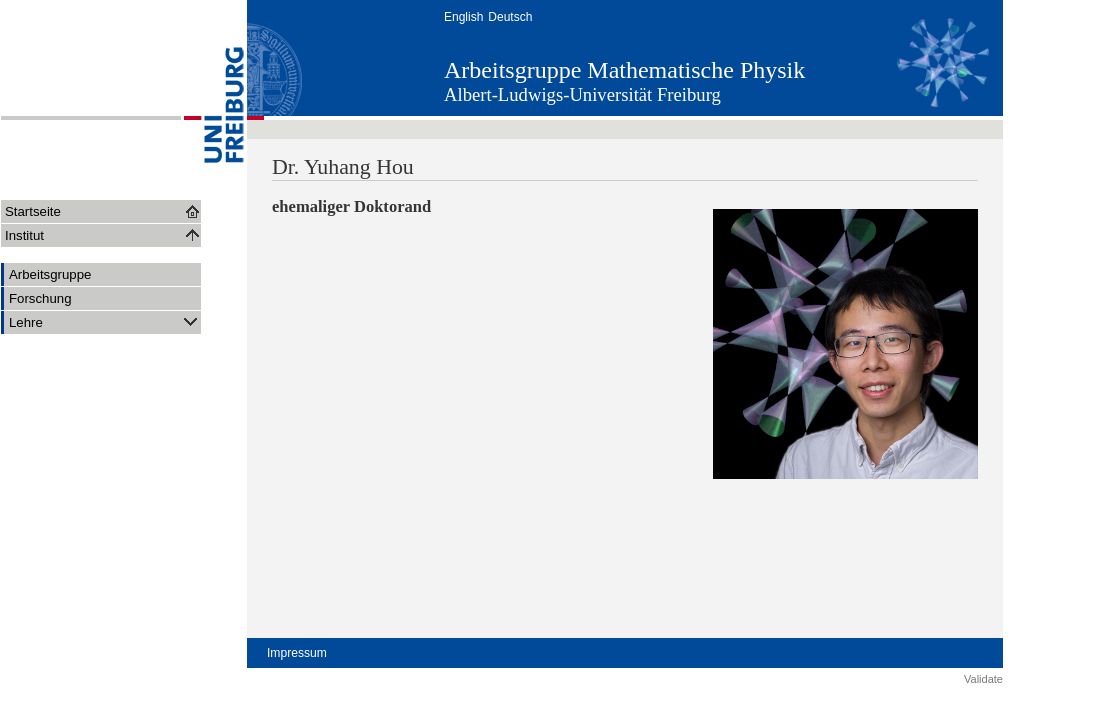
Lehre (105, 321)
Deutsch (510, 17)
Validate (983, 679)
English (463, 17)
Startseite (33, 211)
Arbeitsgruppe (50, 274)
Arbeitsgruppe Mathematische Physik (624, 70)
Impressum (297, 653)
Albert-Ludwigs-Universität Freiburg (582, 94)
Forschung (40, 298)
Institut (24, 235)
